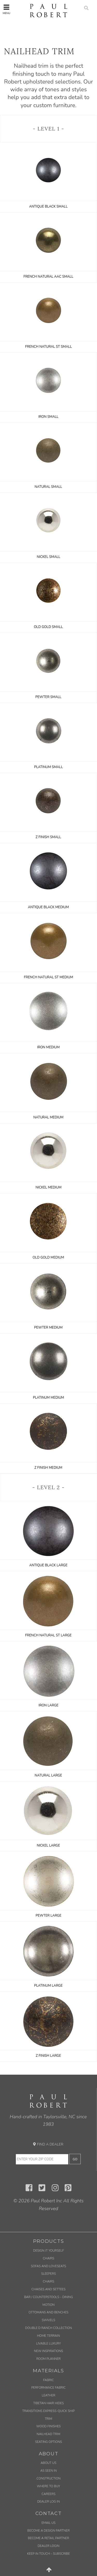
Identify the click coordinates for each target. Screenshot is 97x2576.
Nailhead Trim (48, 2434)
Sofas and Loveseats (48, 2266)
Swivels (48, 2320)
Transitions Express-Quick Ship (48, 2411)
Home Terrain (48, 2336)
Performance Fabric (48, 2388)
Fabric (48, 2380)
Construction (48, 2478)
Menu (6, 9)
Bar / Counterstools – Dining (48, 2297)
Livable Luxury (48, 2343)
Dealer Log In (48, 2501)
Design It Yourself (48, 2251)
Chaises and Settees (49, 2289)
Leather (48, 2395)
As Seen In (48, 2471)
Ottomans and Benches (49, 2312)
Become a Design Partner (48, 2531)
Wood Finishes (48, 2426)
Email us (48, 2523)
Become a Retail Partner (48, 2538)
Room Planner (48, 2359)
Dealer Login (48, 2546)
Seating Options (48, 2442)
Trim (48, 2419)
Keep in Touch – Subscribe (48, 2554)
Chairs (48, 2258)
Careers (48, 2494)
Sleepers (48, 2274)
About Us (48, 2463)
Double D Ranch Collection (48, 2328)
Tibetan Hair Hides (48, 2403)
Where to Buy (48, 2486)
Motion (48, 2305)
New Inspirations (48, 2351)
